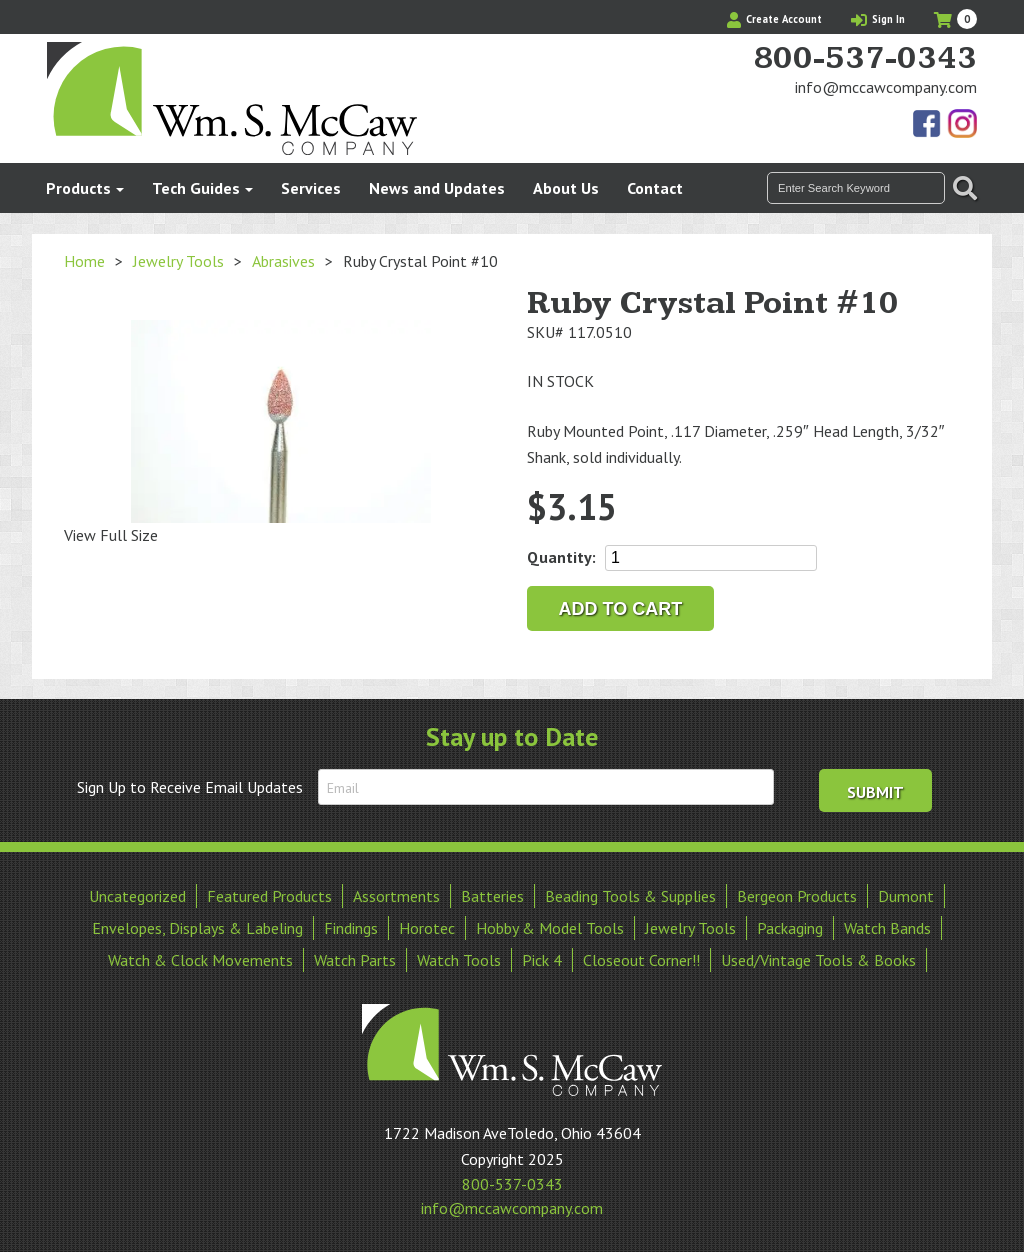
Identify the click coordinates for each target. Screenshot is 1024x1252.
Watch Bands (887, 928)
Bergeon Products (797, 896)
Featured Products (269, 896)
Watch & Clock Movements (200, 960)
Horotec (427, 928)
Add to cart (621, 609)
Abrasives (283, 261)
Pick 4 (542, 960)
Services (311, 188)
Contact (655, 188)
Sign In (878, 19)
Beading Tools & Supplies (630, 896)
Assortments (396, 896)
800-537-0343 (865, 59)
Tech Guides (196, 188)
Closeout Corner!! (641, 960)
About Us (566, 188)
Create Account (774, 19)
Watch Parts (355, 960)
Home (84, 261)
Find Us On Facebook (928, 125)
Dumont (906, 896)
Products (78, 188)
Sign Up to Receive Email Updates (190, 787)
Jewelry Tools (178, 261)
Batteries (492, 896)
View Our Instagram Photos (962, 125)
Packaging (790, 928)
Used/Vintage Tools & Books (818, 960)
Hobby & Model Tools (550, 928)
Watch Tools (459, 960)
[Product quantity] (711, 558)
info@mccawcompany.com (886, 87)
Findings (351, 928)
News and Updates (437, 188)
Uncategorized (137, 896)
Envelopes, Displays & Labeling (197, 928)
